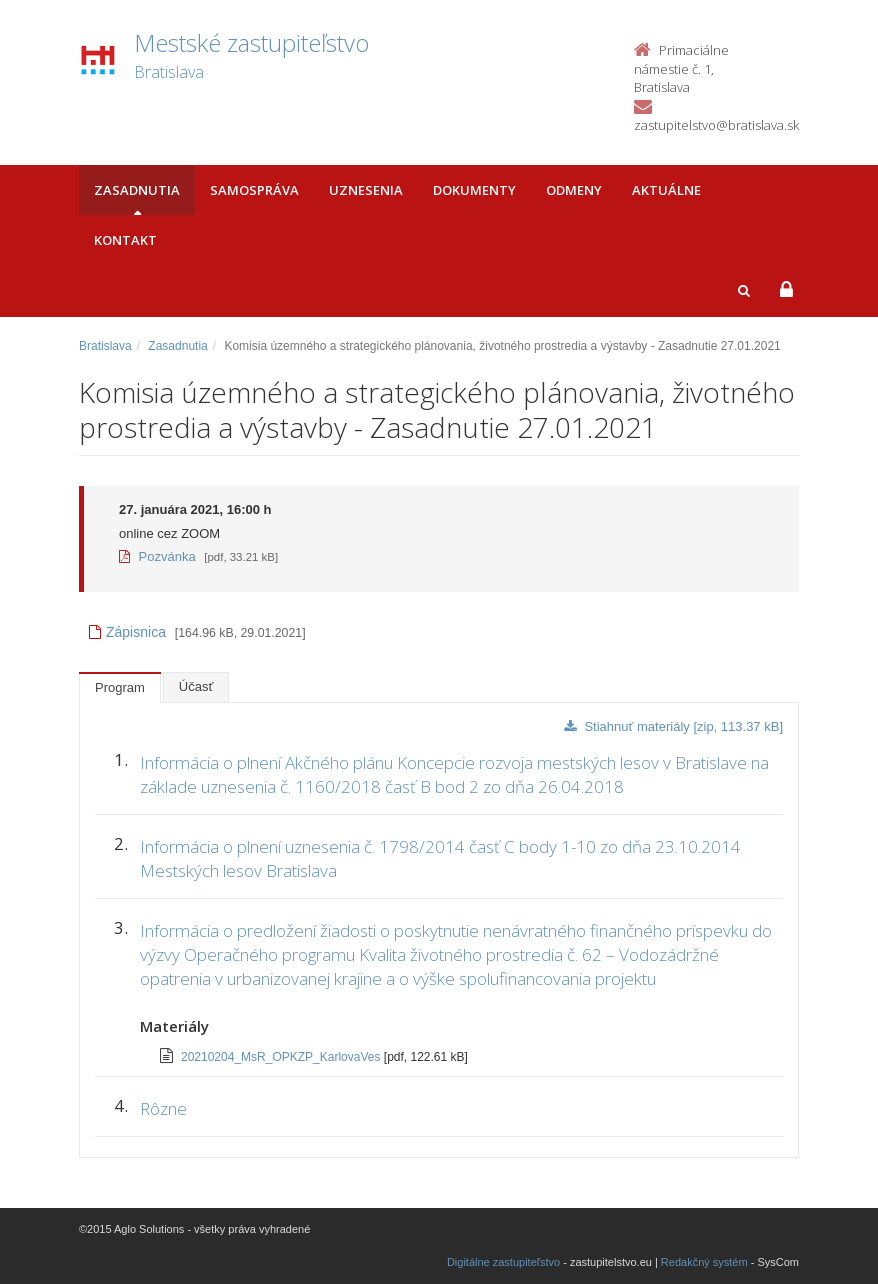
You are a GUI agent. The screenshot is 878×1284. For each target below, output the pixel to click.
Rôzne (163, 1108)
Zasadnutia (137, 190)
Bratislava (105, 346)
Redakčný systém (704, 1262)
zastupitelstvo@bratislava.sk (716, 125)
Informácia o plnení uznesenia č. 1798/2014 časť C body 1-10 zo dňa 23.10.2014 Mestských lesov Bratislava (440, 858)
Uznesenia (366, 190)
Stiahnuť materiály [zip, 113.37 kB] (673, 726)
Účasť (196, 686)
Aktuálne (666, 190)
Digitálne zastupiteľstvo (503, 1262)
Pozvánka (157, 556)
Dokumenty (474, 190)
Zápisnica (127, 632)
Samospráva (254, 190)
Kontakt (125, 240)
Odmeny (574, 190)
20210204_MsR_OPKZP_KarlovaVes (282, 1057)
